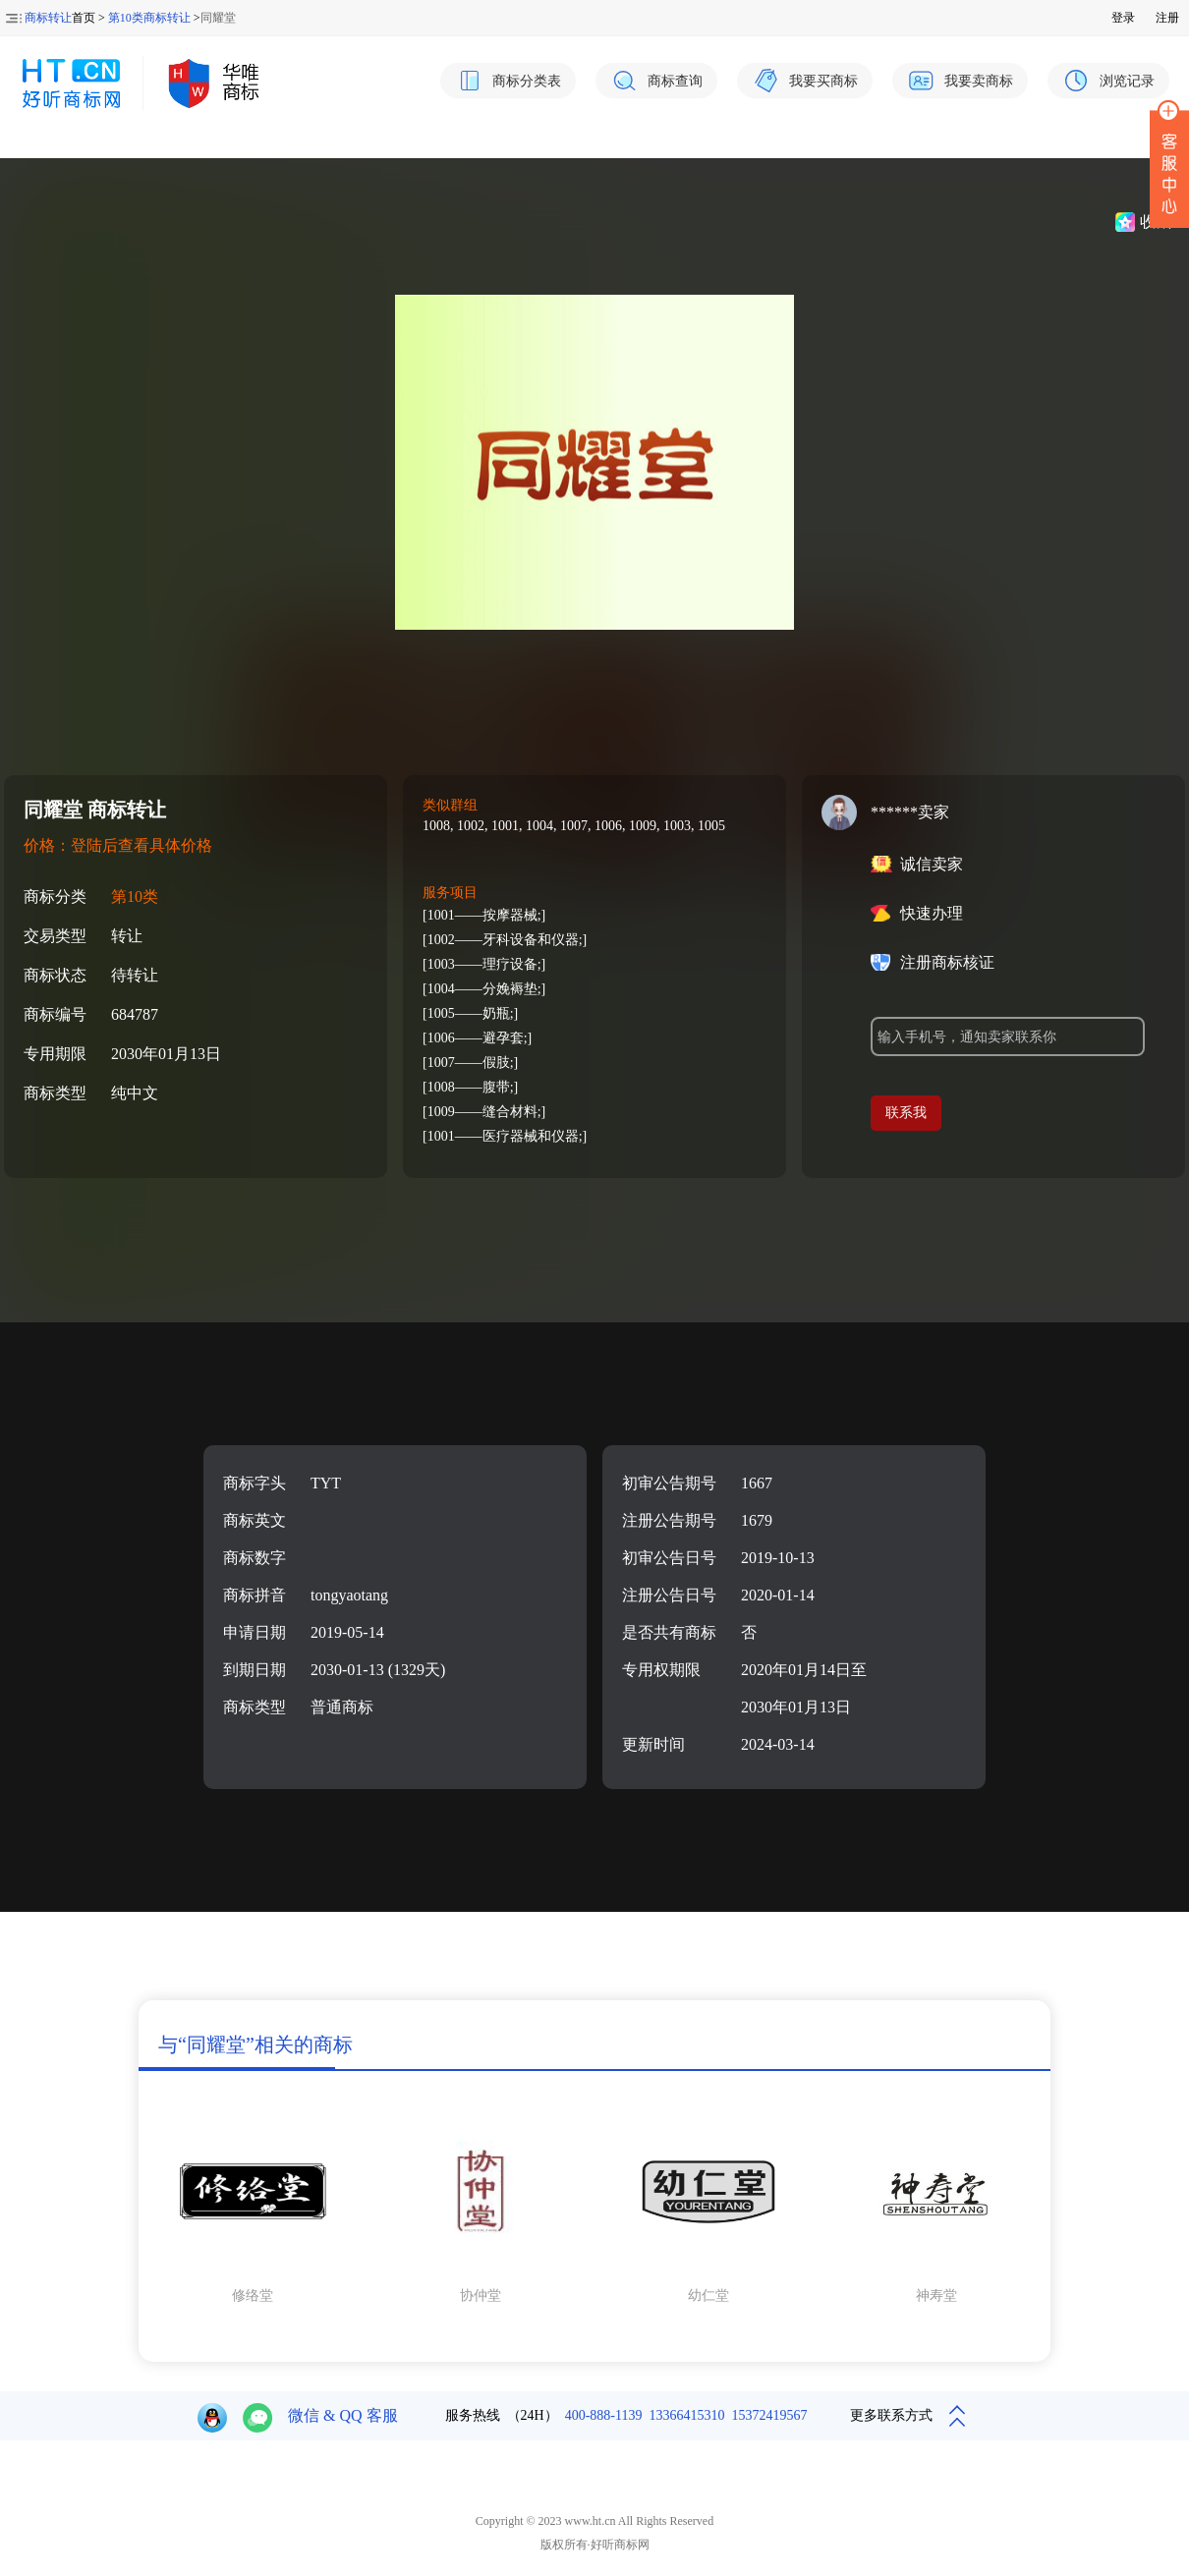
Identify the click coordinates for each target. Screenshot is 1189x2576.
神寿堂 (936, 2295)
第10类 (134, 896)
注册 (1167, 18)
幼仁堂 (708, 2295)
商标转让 (48, 18)
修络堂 (252, 2295)
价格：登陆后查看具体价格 (118, 845)
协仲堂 (480, 2295)
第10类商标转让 (149, 18)
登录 (1123, 18)
